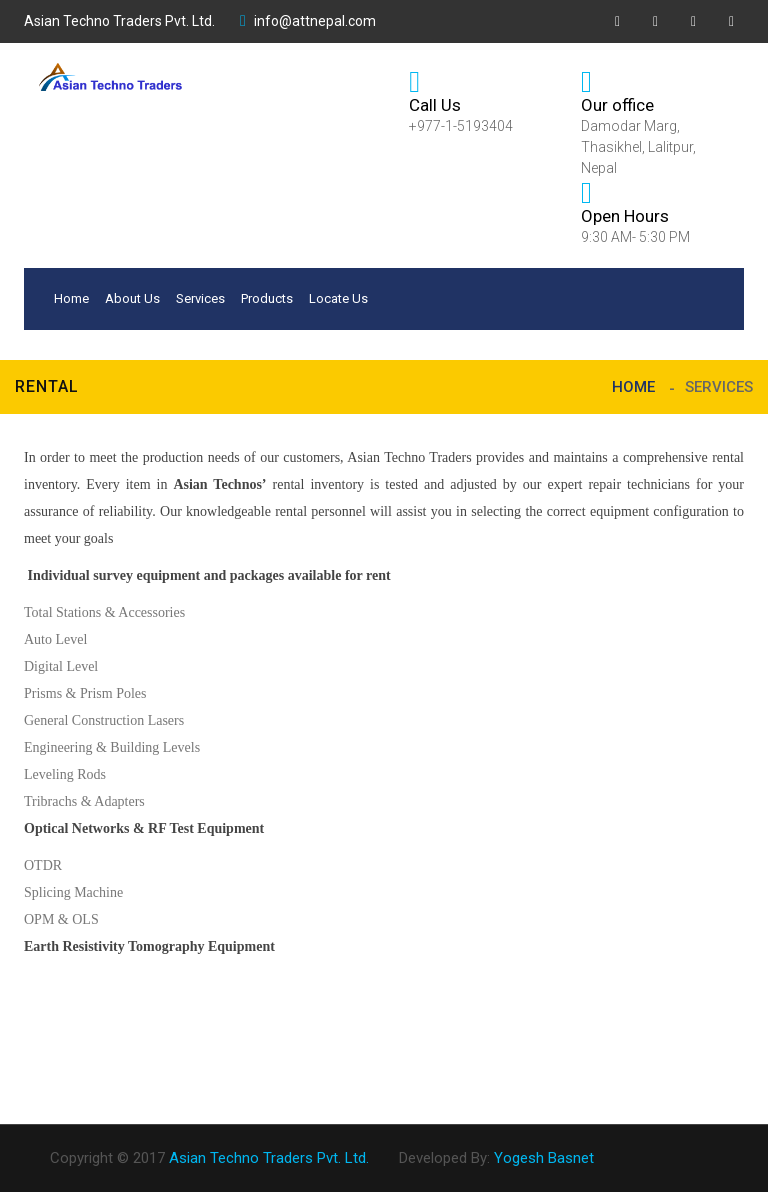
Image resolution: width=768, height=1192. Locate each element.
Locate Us (338, 298)
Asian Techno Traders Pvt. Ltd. (119, 21)
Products (267, 298)
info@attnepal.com (308, 21)
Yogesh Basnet (544, 1158)
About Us (132, 298)
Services (200, 298)
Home (71, 298)
